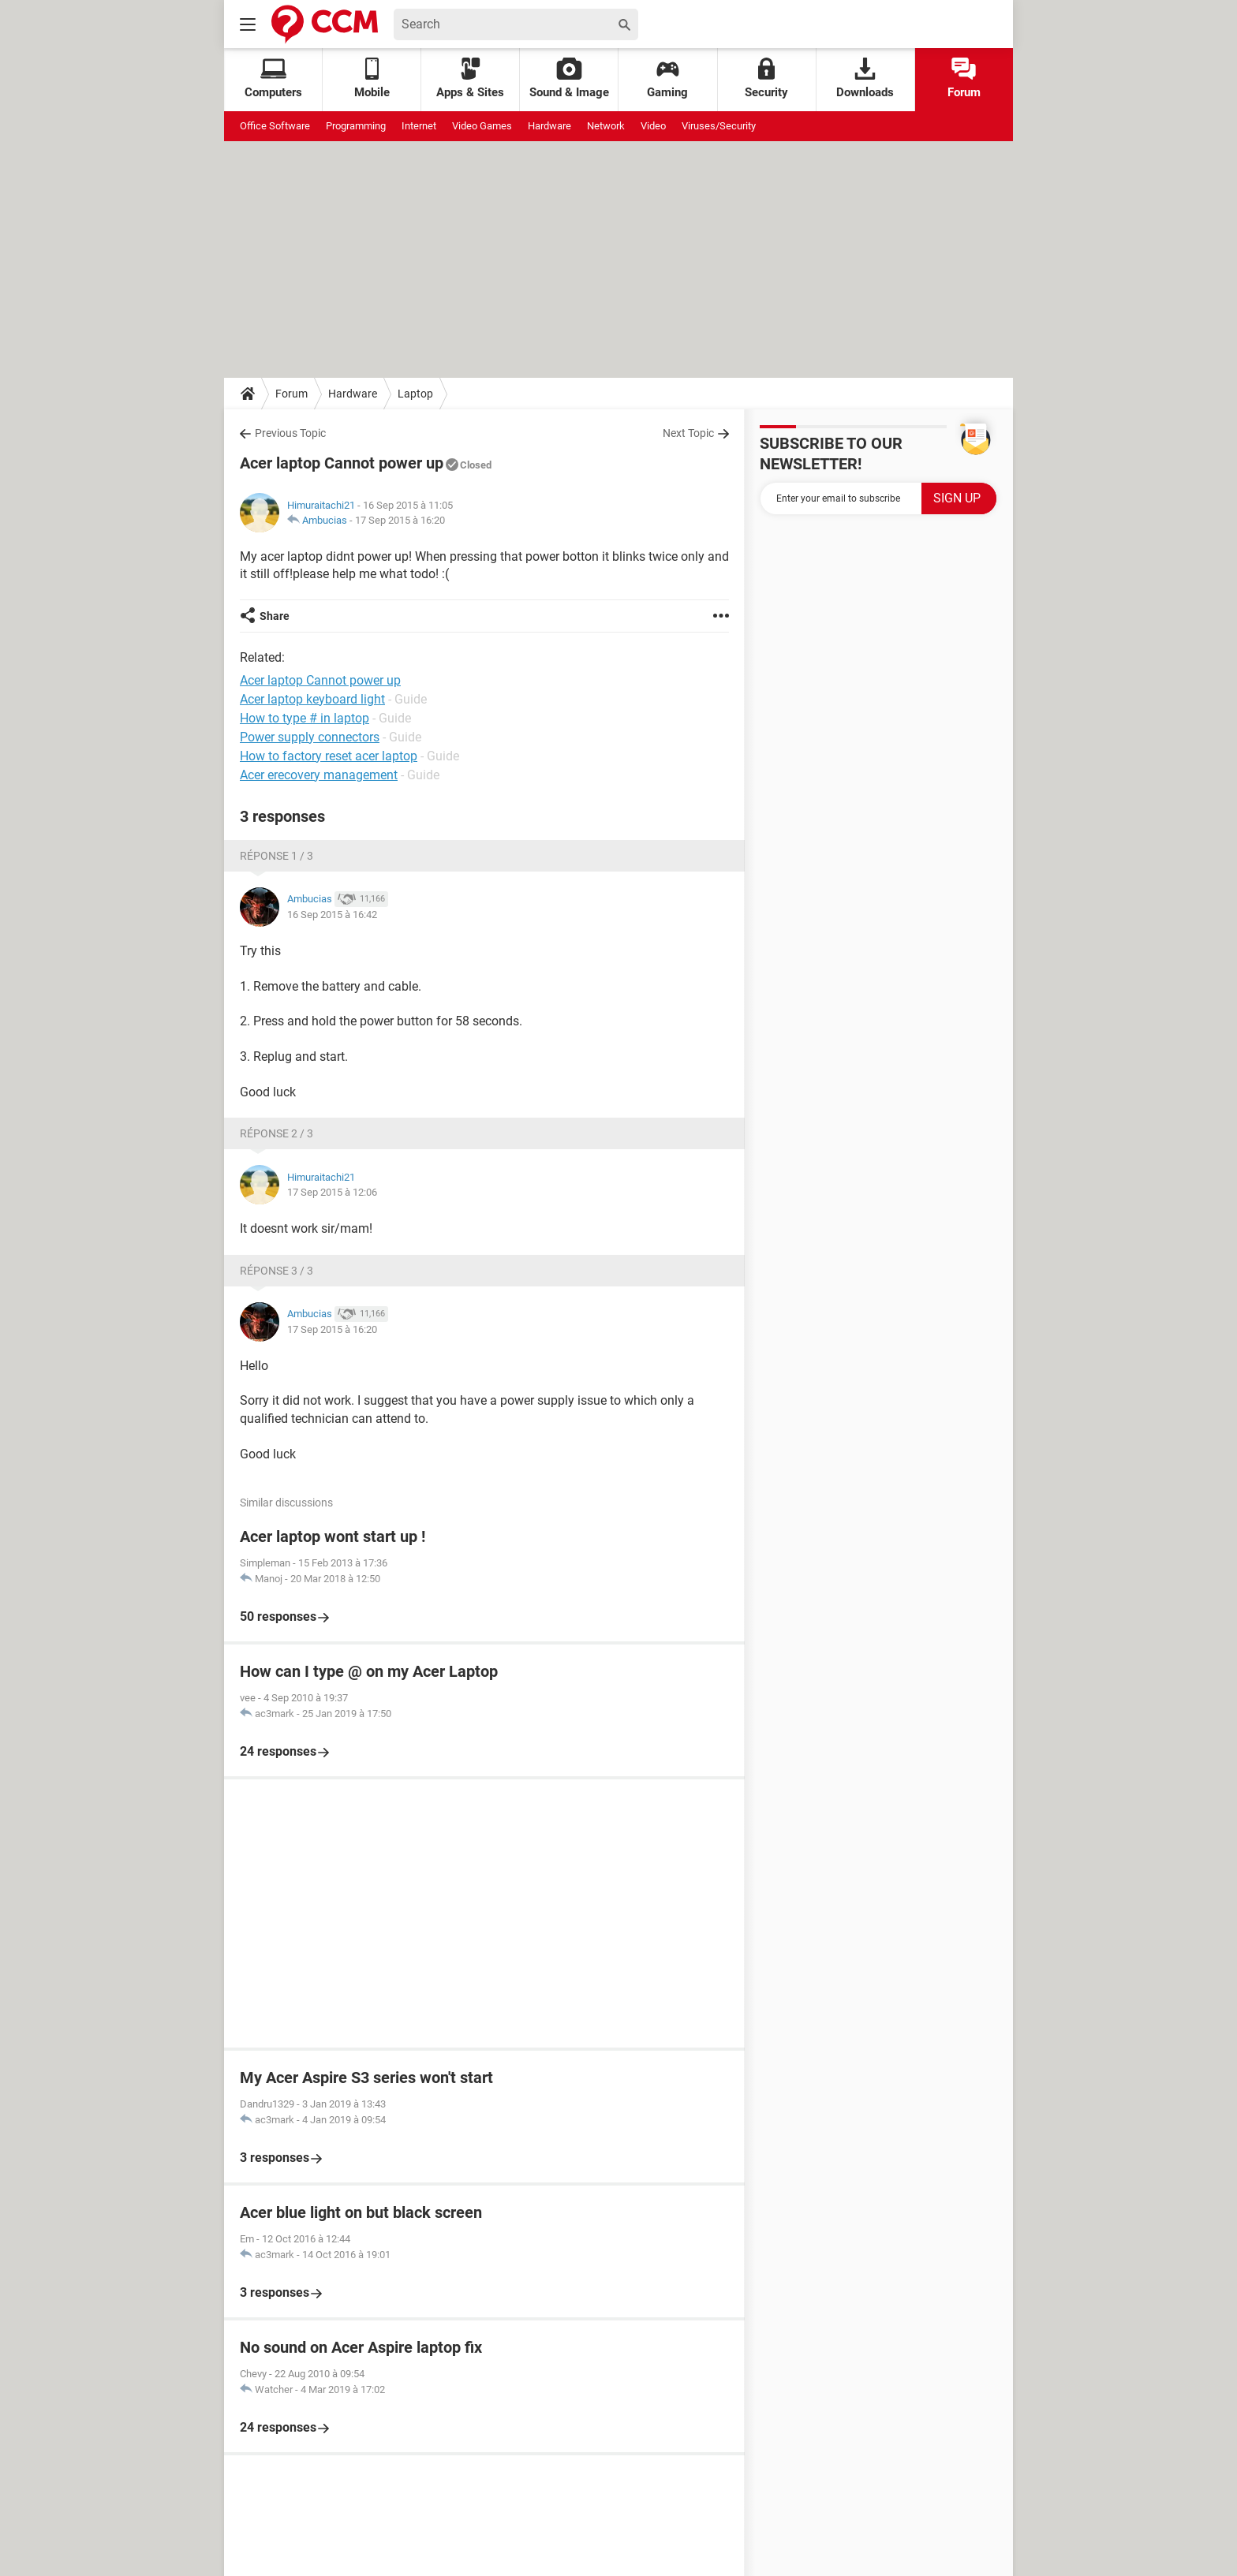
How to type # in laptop (304, 718)
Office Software (275, 126)
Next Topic (688, 433)
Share (275, 616)
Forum (964, 78)
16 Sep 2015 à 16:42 (332, 914)
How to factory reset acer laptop (328, 756)
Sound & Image (569, 78)
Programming (356, 126)
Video (653, 126)
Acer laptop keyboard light (312, 699)
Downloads (865, 78)
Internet (419, 126)
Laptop (415, 393)
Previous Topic (290, 433)
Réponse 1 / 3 (276, 855)
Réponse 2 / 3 (276, 1133)
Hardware (549, 126)
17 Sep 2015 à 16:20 (400, 520)
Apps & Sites (470, 78)
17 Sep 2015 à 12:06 (332, 1192)
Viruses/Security (719, 126)
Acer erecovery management (319, 774)
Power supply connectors (309, 737)
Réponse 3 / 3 (276, 1270)
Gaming (667, 78)
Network (606, 126)
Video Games (482, 126)
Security (766, 78)
